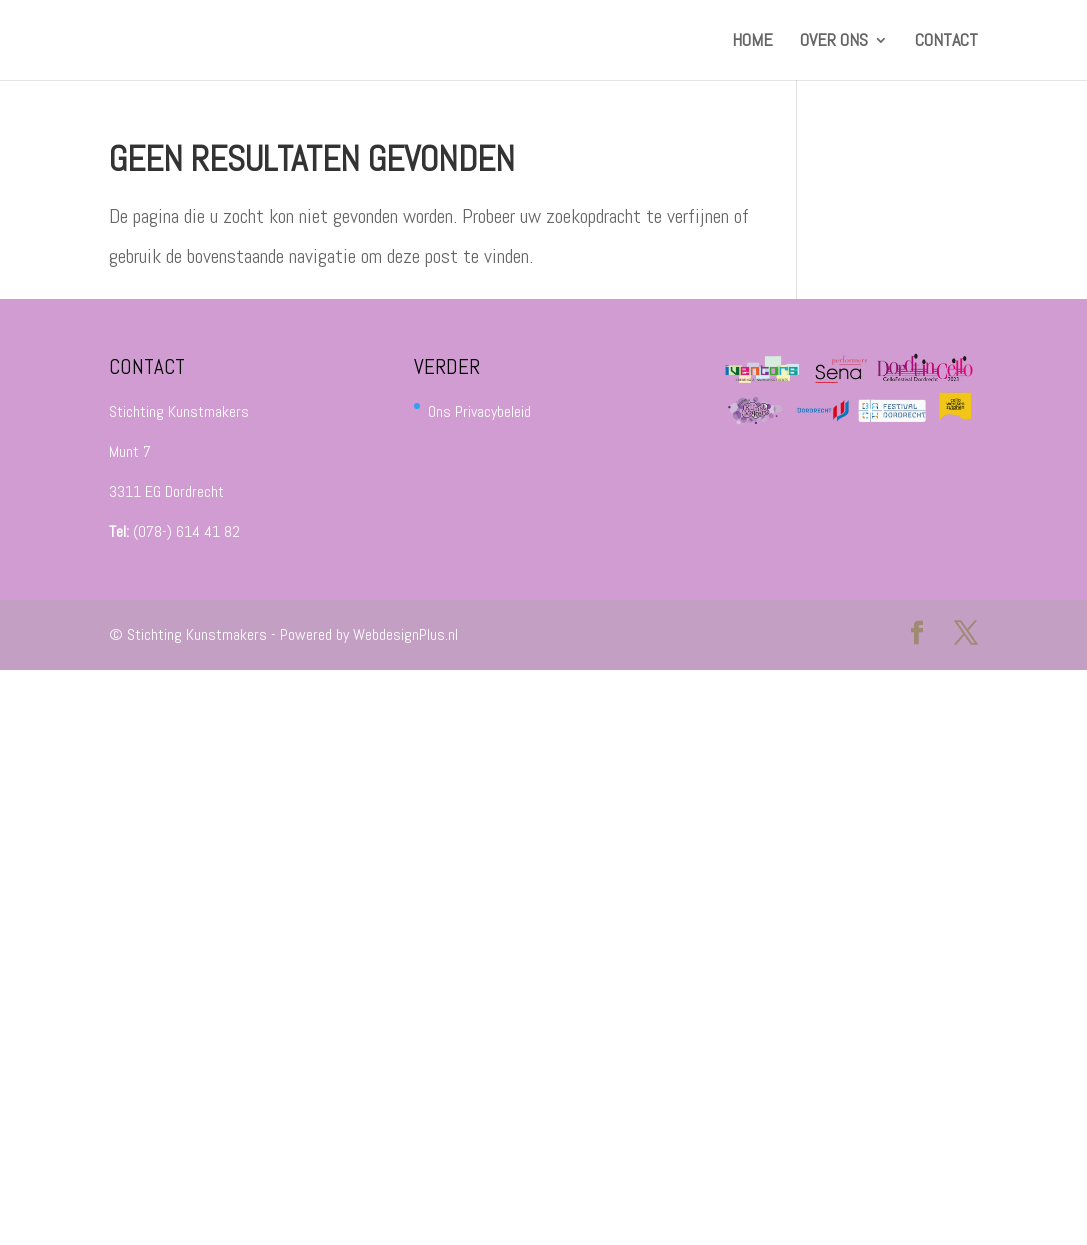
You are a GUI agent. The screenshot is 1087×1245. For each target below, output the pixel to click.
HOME (752, 42)
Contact (946, 42)
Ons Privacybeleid (479, 411)
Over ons (834, 42)
